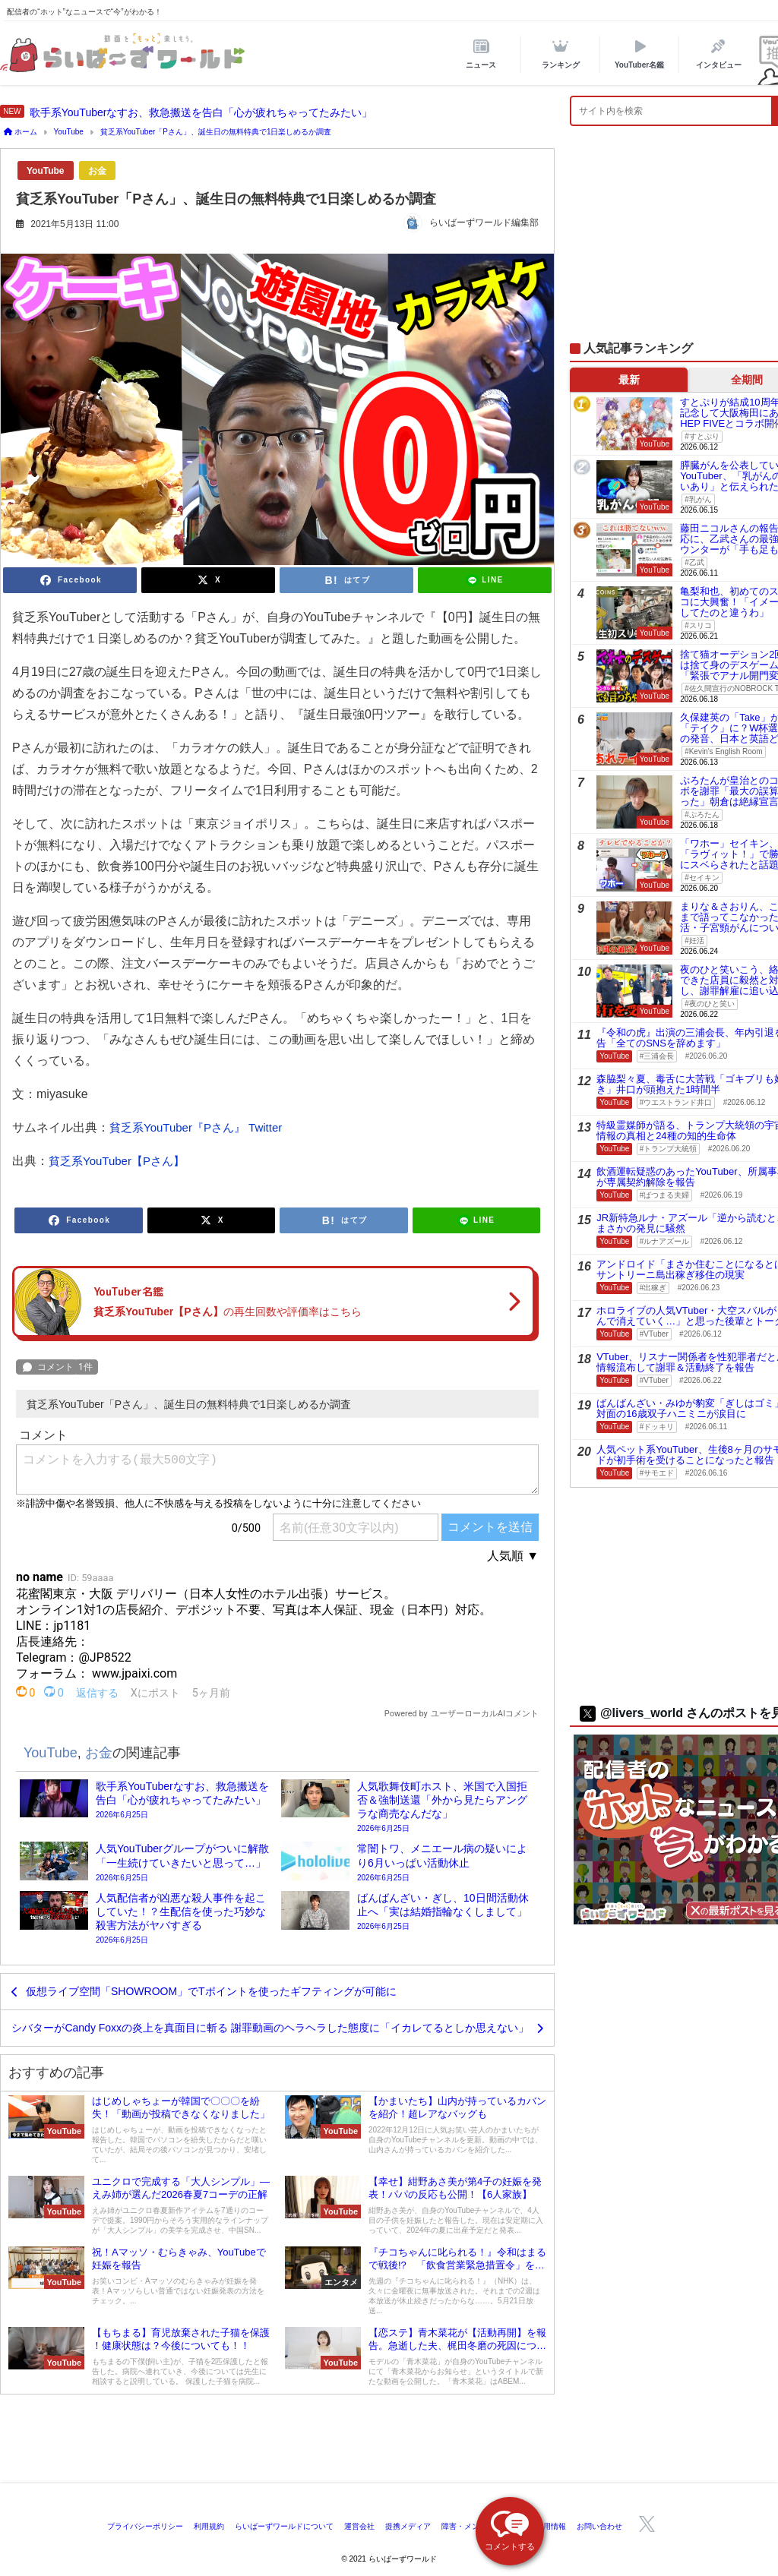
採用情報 (551, 2526)
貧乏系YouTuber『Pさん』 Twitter (195, 1127)
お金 (97, 171)
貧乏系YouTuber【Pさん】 (117, 1160)
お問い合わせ (599, 2526)
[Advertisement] (389, 2441)
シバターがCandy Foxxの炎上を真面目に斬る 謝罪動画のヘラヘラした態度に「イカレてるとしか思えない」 (270, 2028)
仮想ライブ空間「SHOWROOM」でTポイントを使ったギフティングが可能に (211, 1991)
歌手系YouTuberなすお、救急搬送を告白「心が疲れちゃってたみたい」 (201, 112)
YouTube (46, 171)
